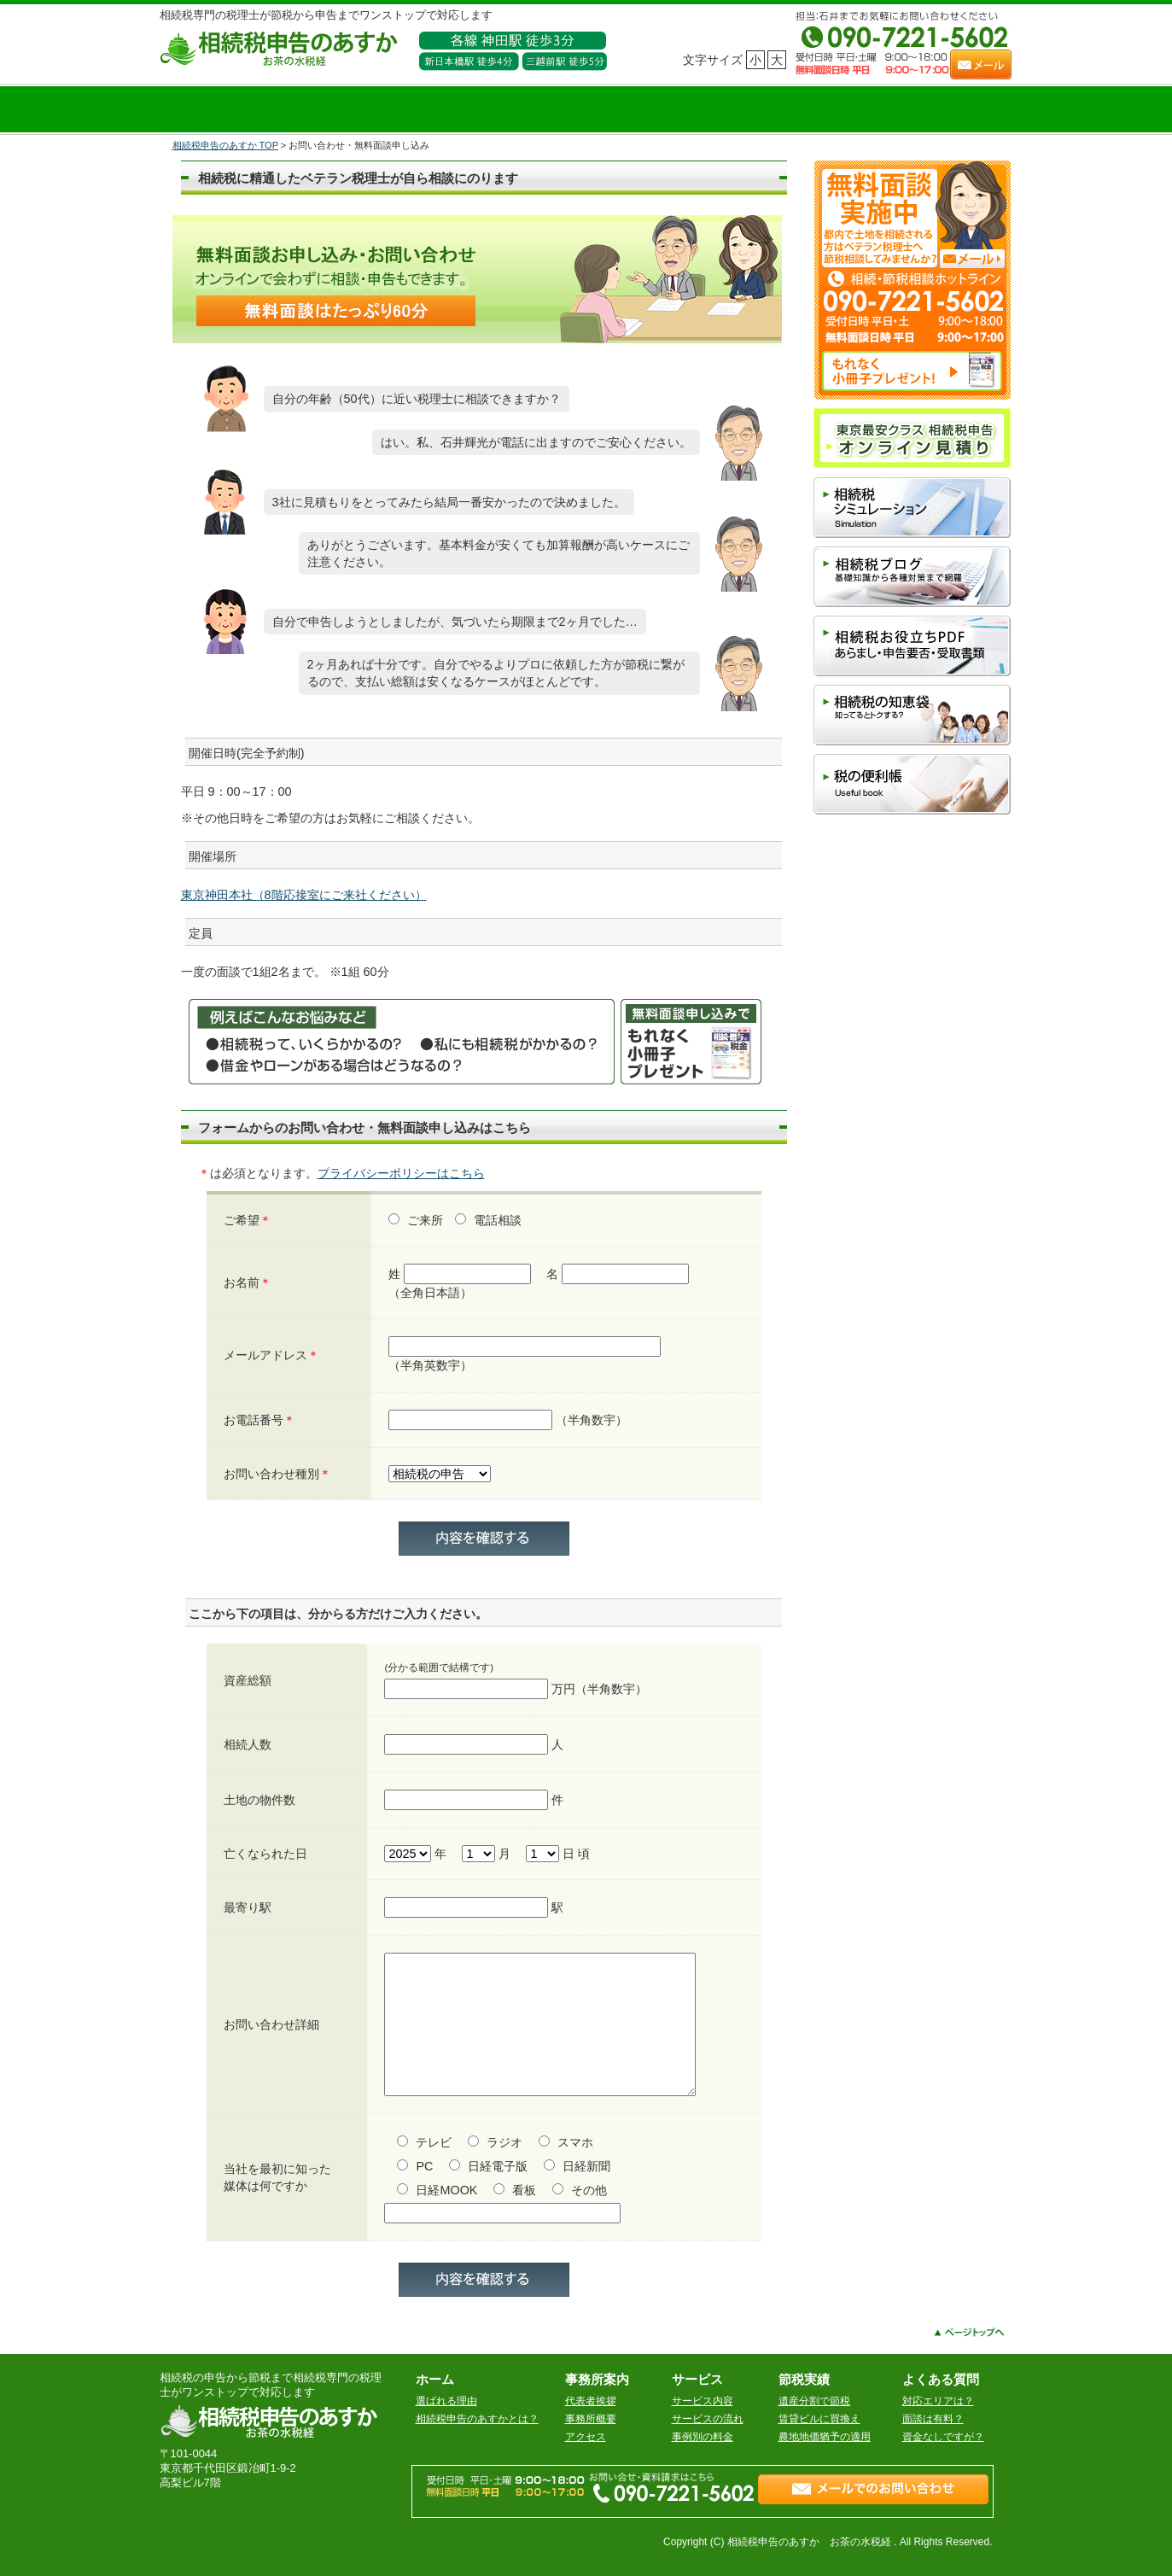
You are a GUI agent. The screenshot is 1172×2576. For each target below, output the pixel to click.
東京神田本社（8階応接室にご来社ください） (304, 895)
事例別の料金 (702, 2437)
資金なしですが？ (943, 2437)
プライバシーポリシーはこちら (401, 1173)
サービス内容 (702, 2401)
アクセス (585, 2437)
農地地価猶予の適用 (824, 2437)
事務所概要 (590, 2419)
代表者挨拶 (590, 2401)
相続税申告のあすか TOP (225, 145)
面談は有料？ (933, 2419)
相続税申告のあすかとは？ (477, 2419)
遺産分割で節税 (814, 2401)
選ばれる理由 (446, 2401)
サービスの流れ (707, 2419)
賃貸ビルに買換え (819, 2419)
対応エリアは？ (938, 2401)
